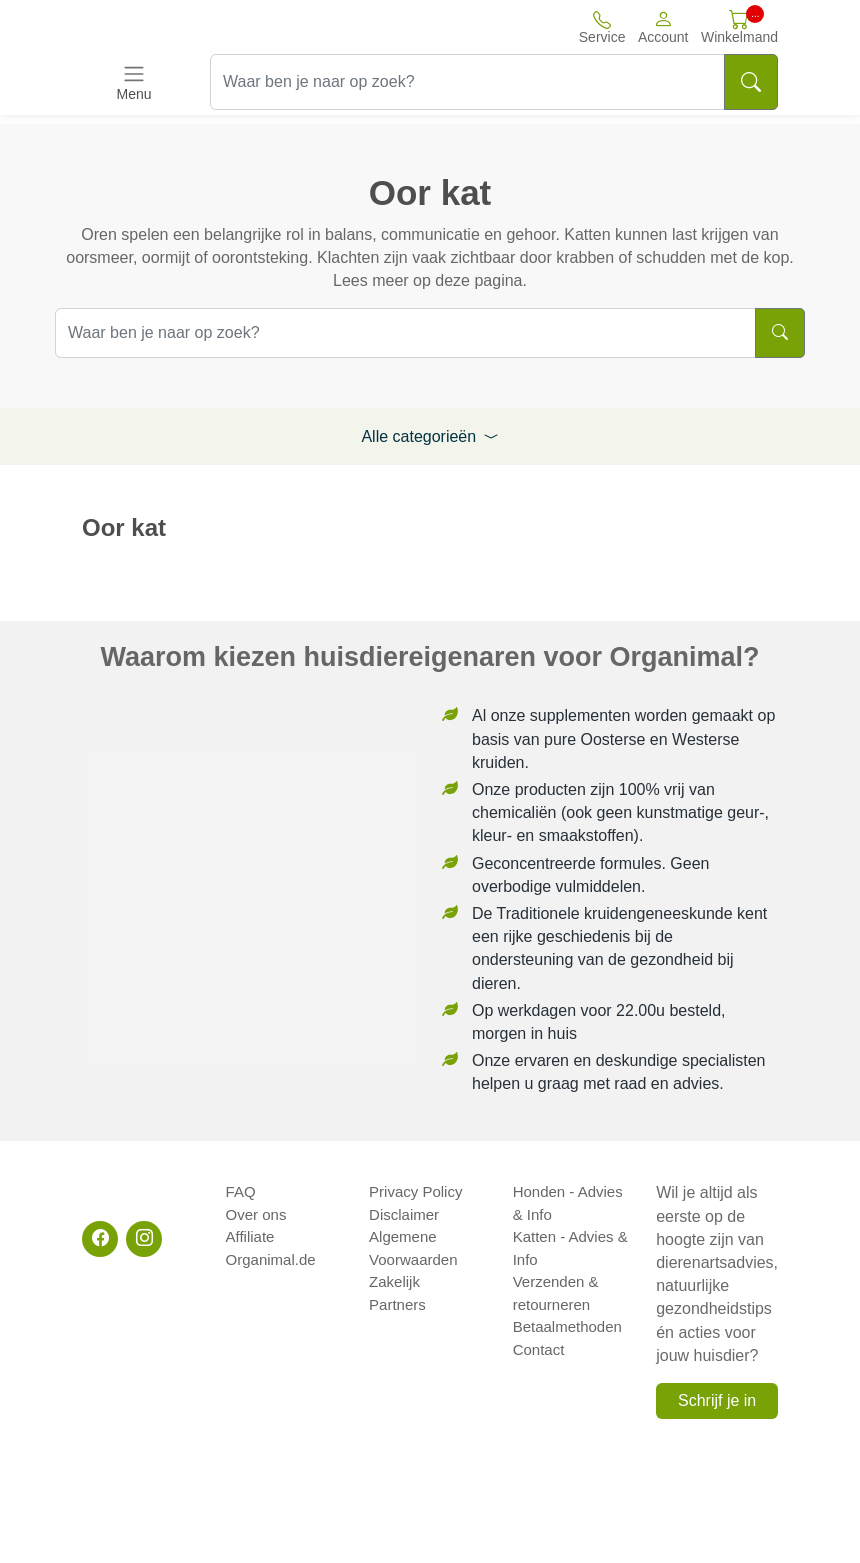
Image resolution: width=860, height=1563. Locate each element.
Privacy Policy (415, 1191)
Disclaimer (404, 1214)
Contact (539, 1349)
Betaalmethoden (567, 1326)
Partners (397, 1304)
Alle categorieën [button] (429, 436)
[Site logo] (192, 27)
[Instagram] (144, 1239)
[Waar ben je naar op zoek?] (467, 82)
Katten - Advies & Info (570, 1248)
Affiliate (250, 1236)
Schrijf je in (717, 1400)
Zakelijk (394, 1281)
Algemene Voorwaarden (413, 1248)
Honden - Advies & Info (568, 1203)
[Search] (751, 82)
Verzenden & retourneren (556, 1293)
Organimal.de (271, 1259)
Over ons (256, 1214)
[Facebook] (100, 1239)
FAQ (241, 1191)
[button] (663, 26)
